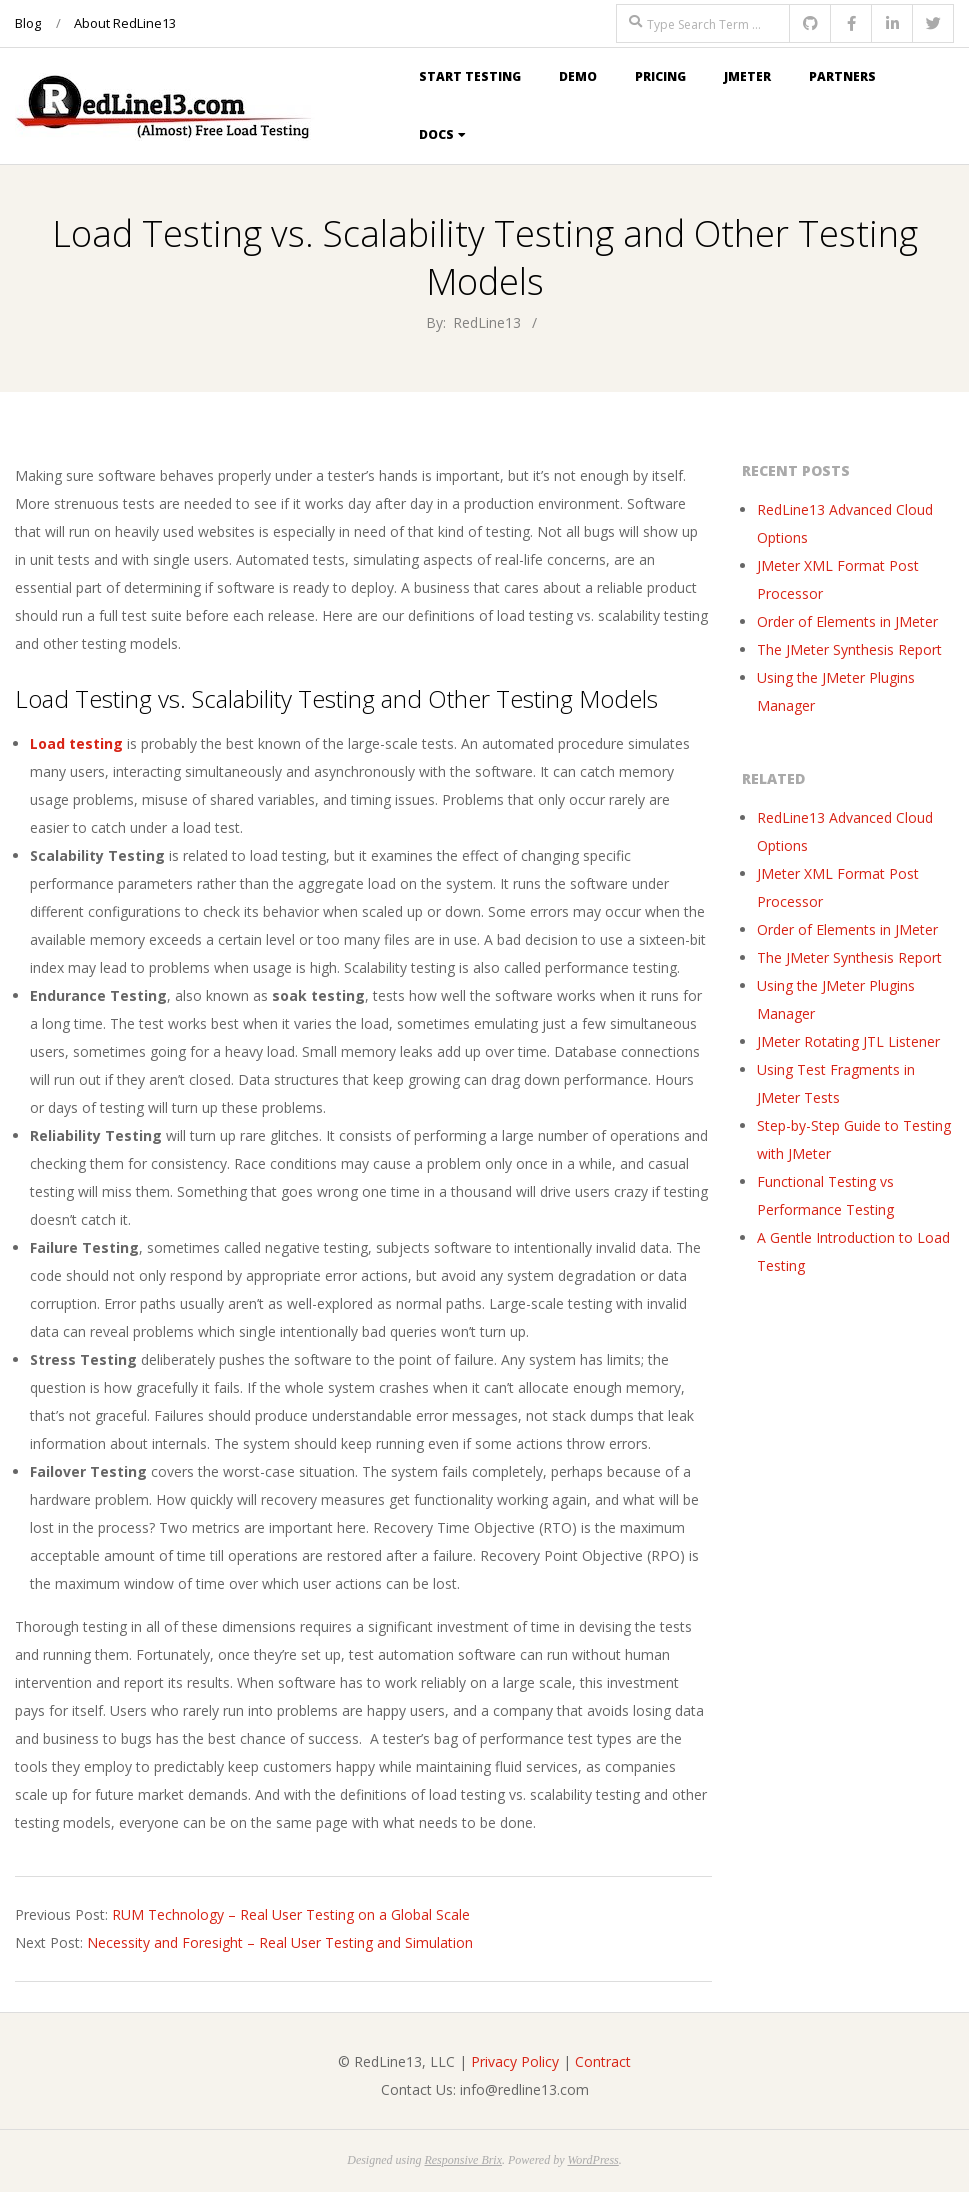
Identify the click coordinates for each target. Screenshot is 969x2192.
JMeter (747, 76)
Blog (28, 23)
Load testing (76, 743)
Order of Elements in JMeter (847, 621)
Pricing (660, 76)
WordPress (592, 2160)
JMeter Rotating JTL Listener (848, 1041)
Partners (842, 76)
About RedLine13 (125, 23)
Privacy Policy (515, 2061)
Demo (578, 76)
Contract (603, 2061)
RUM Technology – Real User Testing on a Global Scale (291, 1914)
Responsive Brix (463, 2160)
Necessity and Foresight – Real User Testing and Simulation (280, 1942)
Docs (436, 134)
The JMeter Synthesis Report (849, 649)
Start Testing (470, 76)
